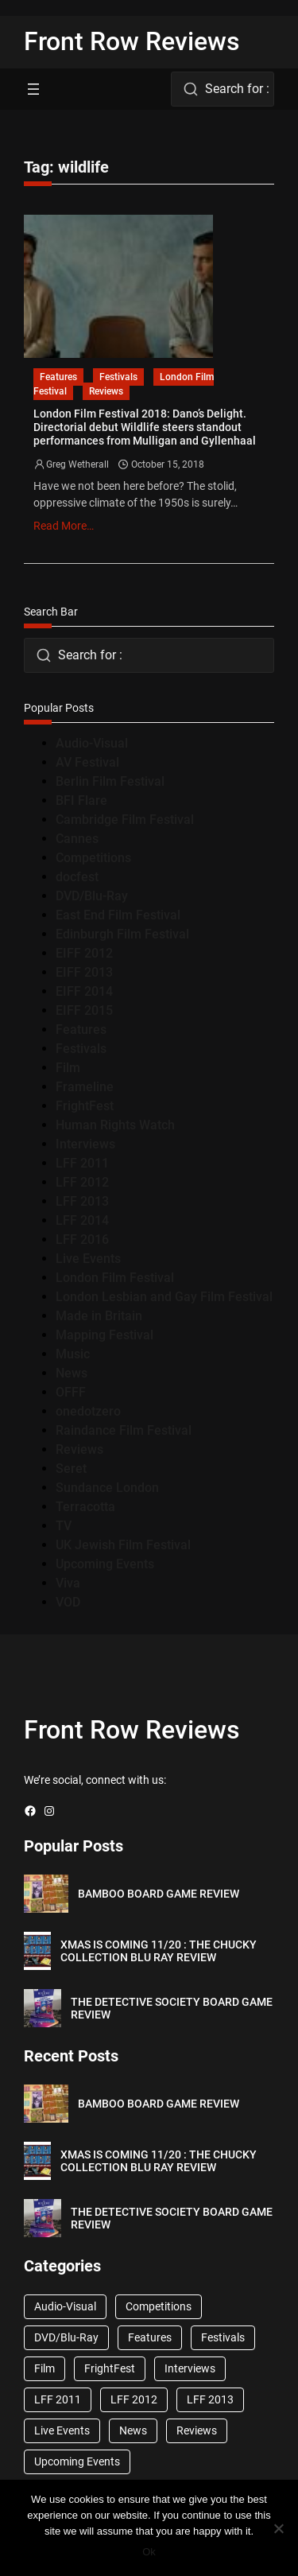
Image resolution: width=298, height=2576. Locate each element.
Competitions (93, 857)
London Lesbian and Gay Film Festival (164, 1296)
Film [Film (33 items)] (44, 2368)
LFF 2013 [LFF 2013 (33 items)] (210, 2399)
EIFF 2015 (84, 1010)
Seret (71, 1468)
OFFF (71, 1392)
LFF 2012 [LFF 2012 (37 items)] (133, 2399)
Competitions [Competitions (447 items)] (159, 2306)
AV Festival (87, 762)
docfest (77, 876)
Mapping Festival (104, 1334)
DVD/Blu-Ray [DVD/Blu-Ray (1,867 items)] (66, 2337)
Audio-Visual (92, 743)
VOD (68, 1602)
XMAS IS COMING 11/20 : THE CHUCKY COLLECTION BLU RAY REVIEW (158, 1951)
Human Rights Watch (115, 1125)
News (71, 1373)
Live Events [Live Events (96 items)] (62, 2430)
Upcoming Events (105, 1564)
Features (58, 377)
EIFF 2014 (84, 991)
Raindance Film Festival (124, 1430)
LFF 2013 (82, 1201)
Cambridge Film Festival (125, 819)
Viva (68, 1583)
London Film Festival (115, 1277)
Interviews (85, 1144)
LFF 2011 (82, 1163)
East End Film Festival (118, 915)
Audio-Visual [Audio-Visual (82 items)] (65, 2306)
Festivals (118, 377)
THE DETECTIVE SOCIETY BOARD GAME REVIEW (172, 2008)
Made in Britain (99, 1315)
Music (73, 1354)
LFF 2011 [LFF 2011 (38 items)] (57, 2399)
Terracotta (85, 1506)
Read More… (63, 525)
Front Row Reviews (132, 41)
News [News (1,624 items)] (133, 2430)
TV (64, 1525)
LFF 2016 (82, 1239)
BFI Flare (81, 800)
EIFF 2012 (84, 953)
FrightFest (85, 1105)
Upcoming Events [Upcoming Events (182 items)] (77, 2461)
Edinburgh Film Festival (122, 934)
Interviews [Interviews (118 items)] (189, 2368)
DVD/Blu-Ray (92, 895)
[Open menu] (33, 89)
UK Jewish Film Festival (123, 1544)
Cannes (77, 838)
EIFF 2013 (84, 972)
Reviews (106, 391)
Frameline (85, 1086)
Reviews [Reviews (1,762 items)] (196, 2430)
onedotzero (88, 1411)
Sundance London (107, 1487)
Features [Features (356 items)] (150, 2337)
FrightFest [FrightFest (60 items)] (109, 2368)
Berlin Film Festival (110, 781)
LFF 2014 (82, 1220)
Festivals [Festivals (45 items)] (223, 2337)
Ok (149, 2552)
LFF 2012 (82, 1182)
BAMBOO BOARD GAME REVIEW (158, 1893)
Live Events (88, 1258)
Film (68, 1067)
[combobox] (222, 89)
